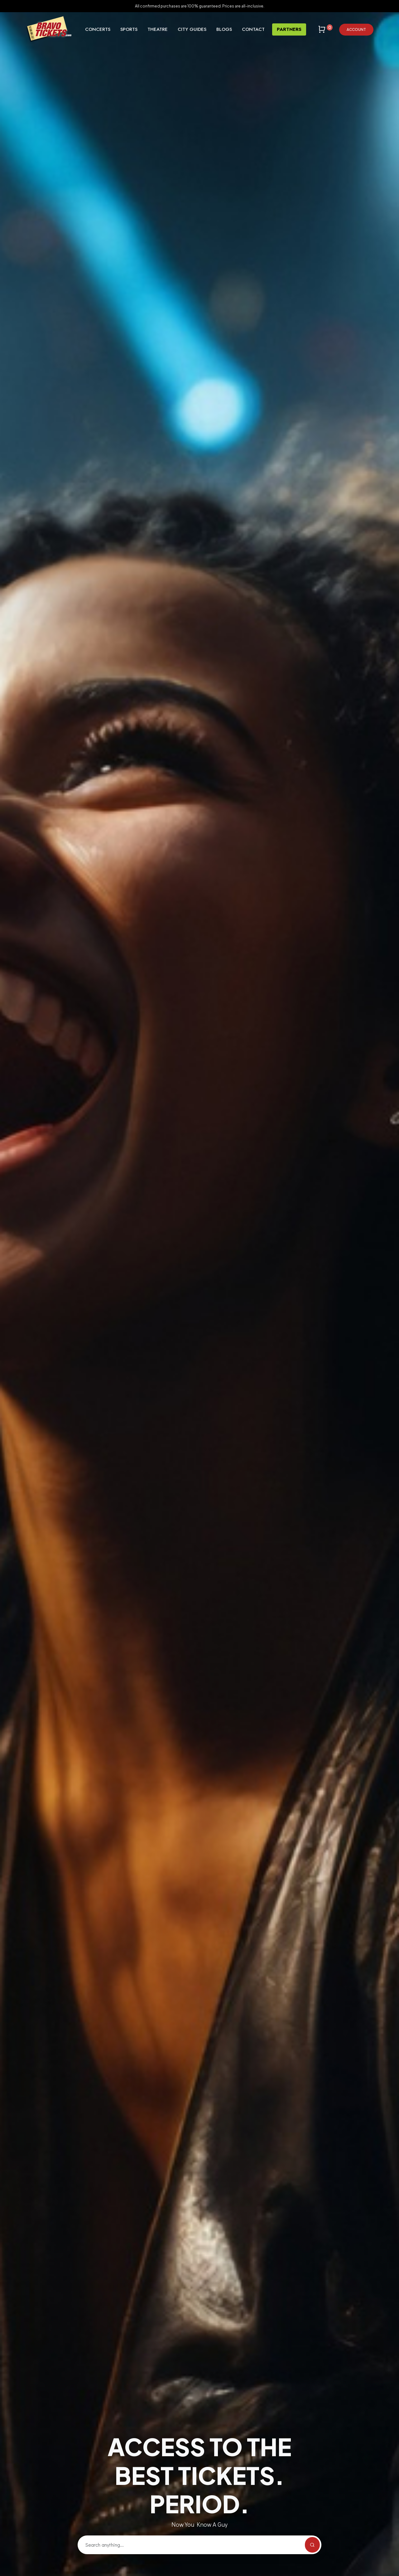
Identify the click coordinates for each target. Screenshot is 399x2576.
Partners (289, 29)
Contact (253, 29)
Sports (128, 29)
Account (356, 29)
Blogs (224, 29)
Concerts (97, 29)
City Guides (192, 29)
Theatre (157, 29)
